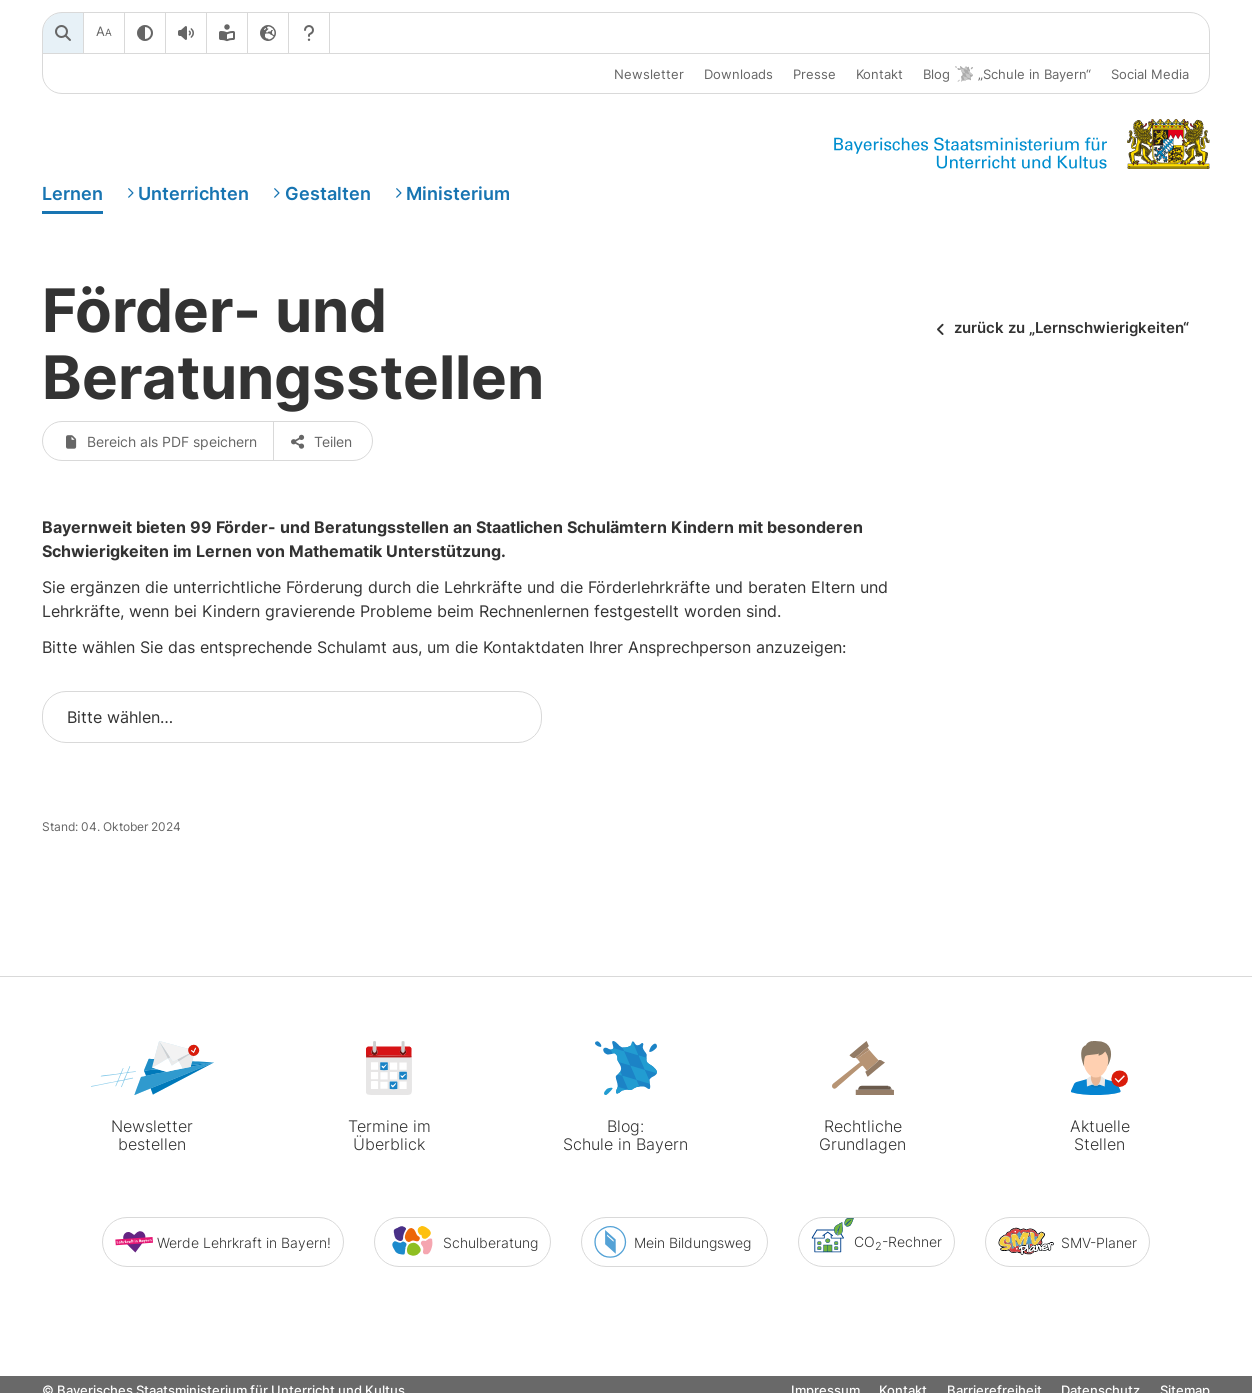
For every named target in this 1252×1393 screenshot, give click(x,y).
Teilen (322, 441)
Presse (814, 74)
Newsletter (649, 74)
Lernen (72, 193)
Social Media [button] (1150, 74)
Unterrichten (193, 193)
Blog (1007, 74)
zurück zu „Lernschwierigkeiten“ (1071, 328)
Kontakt (879, 74)
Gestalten (328, 193)
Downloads (738, 74)
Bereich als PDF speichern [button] (160, 441)
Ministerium (458, 193)
